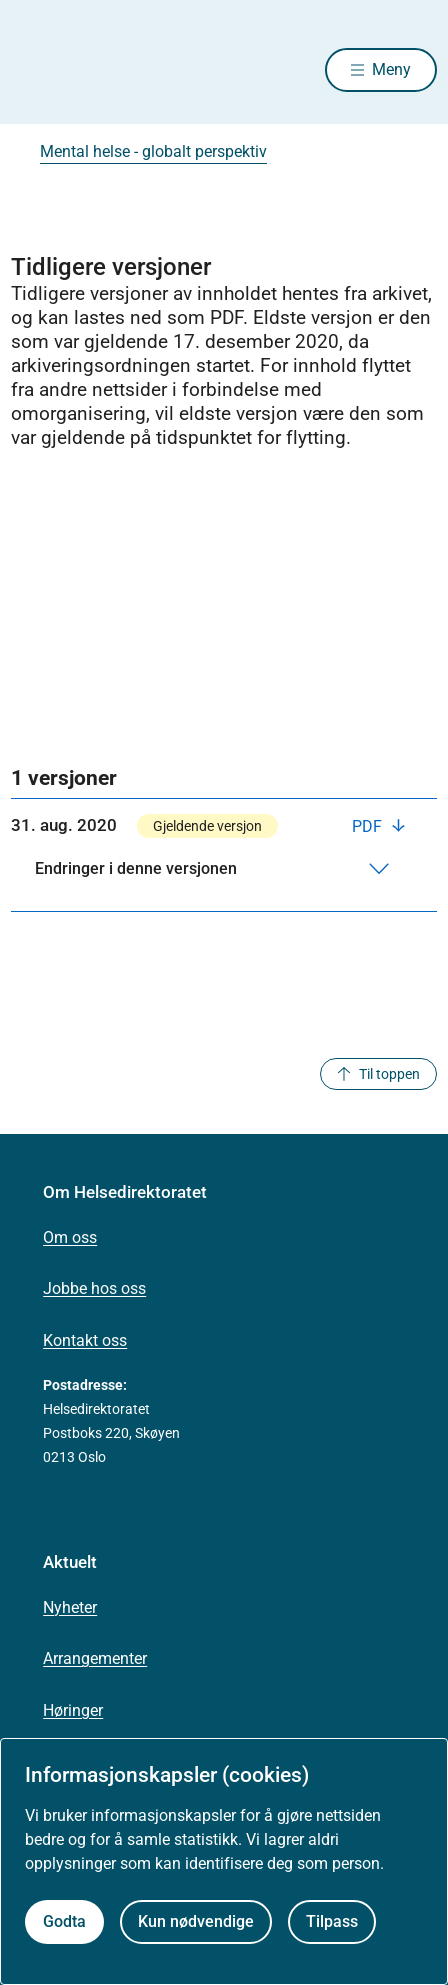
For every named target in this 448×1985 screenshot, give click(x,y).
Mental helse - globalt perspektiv (153, 151)
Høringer (73, 1710)
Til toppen (378, 1074)
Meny (391, 69)
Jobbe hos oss (94, 1288)
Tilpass (332, 1921)
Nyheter (70, 1607)
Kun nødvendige (196, 1921)
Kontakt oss (85, 1340)
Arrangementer (95, 1658)
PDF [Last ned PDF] (369, 826)
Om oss (70, 1237)
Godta (64, 1921)
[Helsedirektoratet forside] (35, 70)
